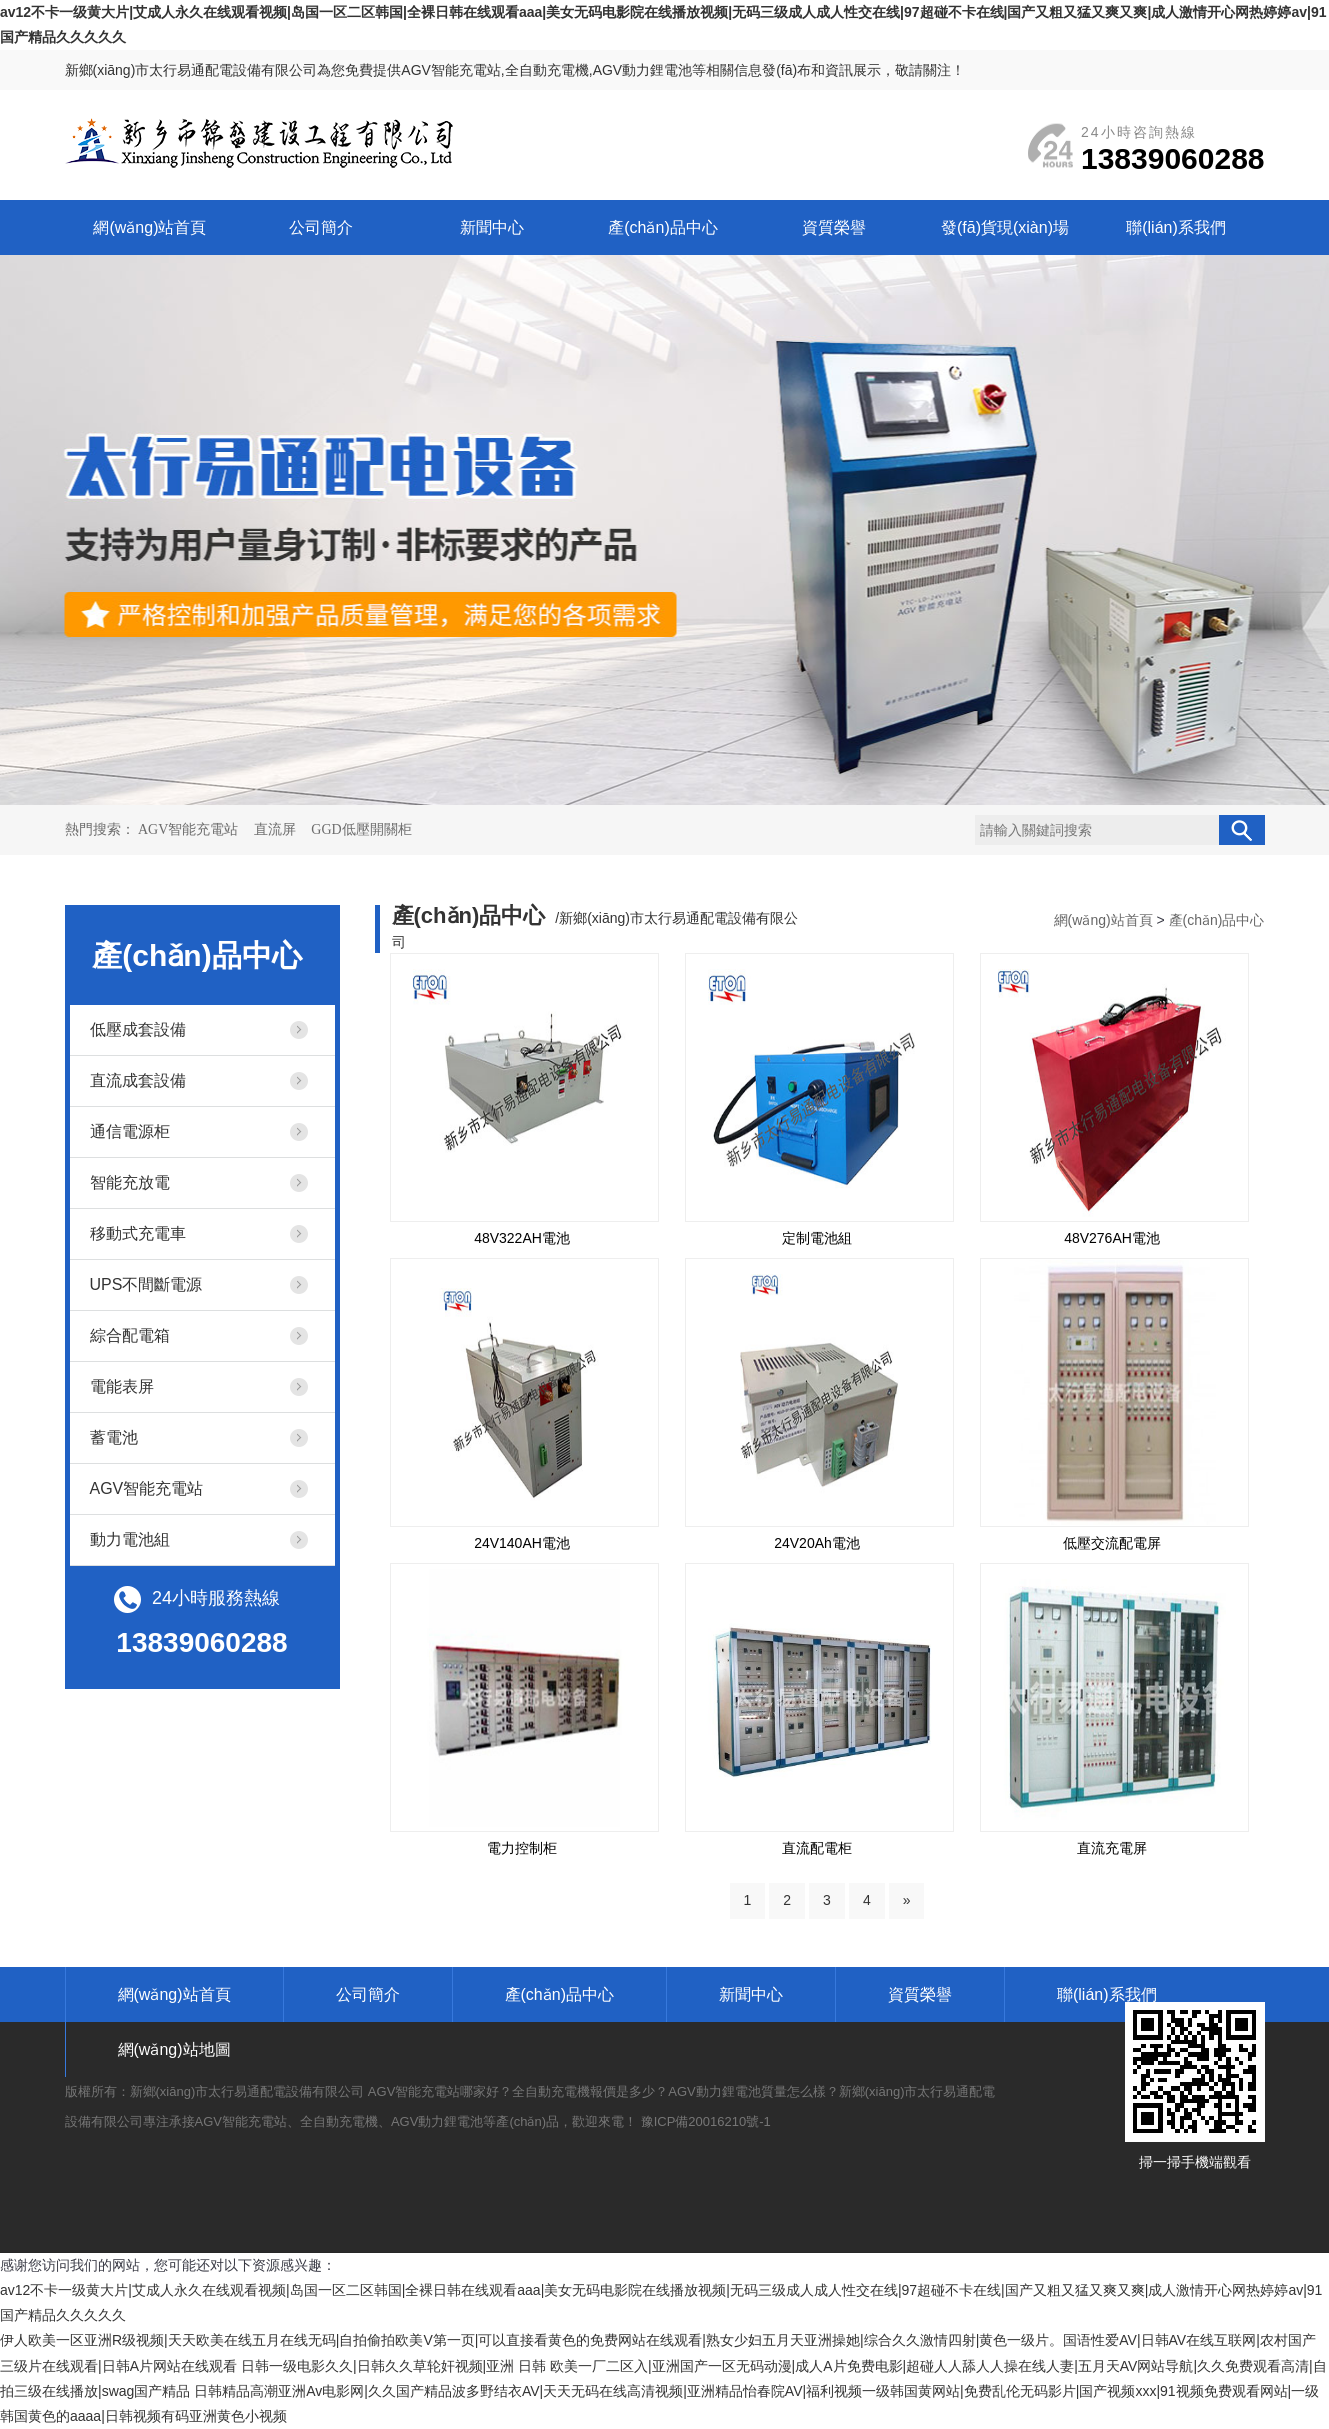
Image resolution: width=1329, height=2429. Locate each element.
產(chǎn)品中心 (662, 227)
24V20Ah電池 (817, 1543)
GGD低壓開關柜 (361, 829)
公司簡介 (321, 227)
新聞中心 (492, 227)
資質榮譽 (834, 227)
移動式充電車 (138, 1233)
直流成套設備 (138, 1080)
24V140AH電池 (522, 1543)
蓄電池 (114, 1437)
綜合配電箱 (130, 1335)
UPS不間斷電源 (146, 1284)
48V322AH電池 (522, 1238)
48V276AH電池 (1112, 1238)
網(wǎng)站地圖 (174, 2049)
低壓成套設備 (138, 1029)
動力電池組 (130, 1539)
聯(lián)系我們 (1176, 227)
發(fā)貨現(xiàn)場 (1005, 227)
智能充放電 (130, 1182)
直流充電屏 (1112, 1848)
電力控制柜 (522, 1848)
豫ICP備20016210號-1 (706, 2121)
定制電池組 (817, 1238)
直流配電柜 (817, 1848)
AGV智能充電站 (190, 829)
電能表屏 (122, 1386)
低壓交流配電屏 (1112, 1543)
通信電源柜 (130, 1131)
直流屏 (277, 829)
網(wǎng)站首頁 (149, 227)
